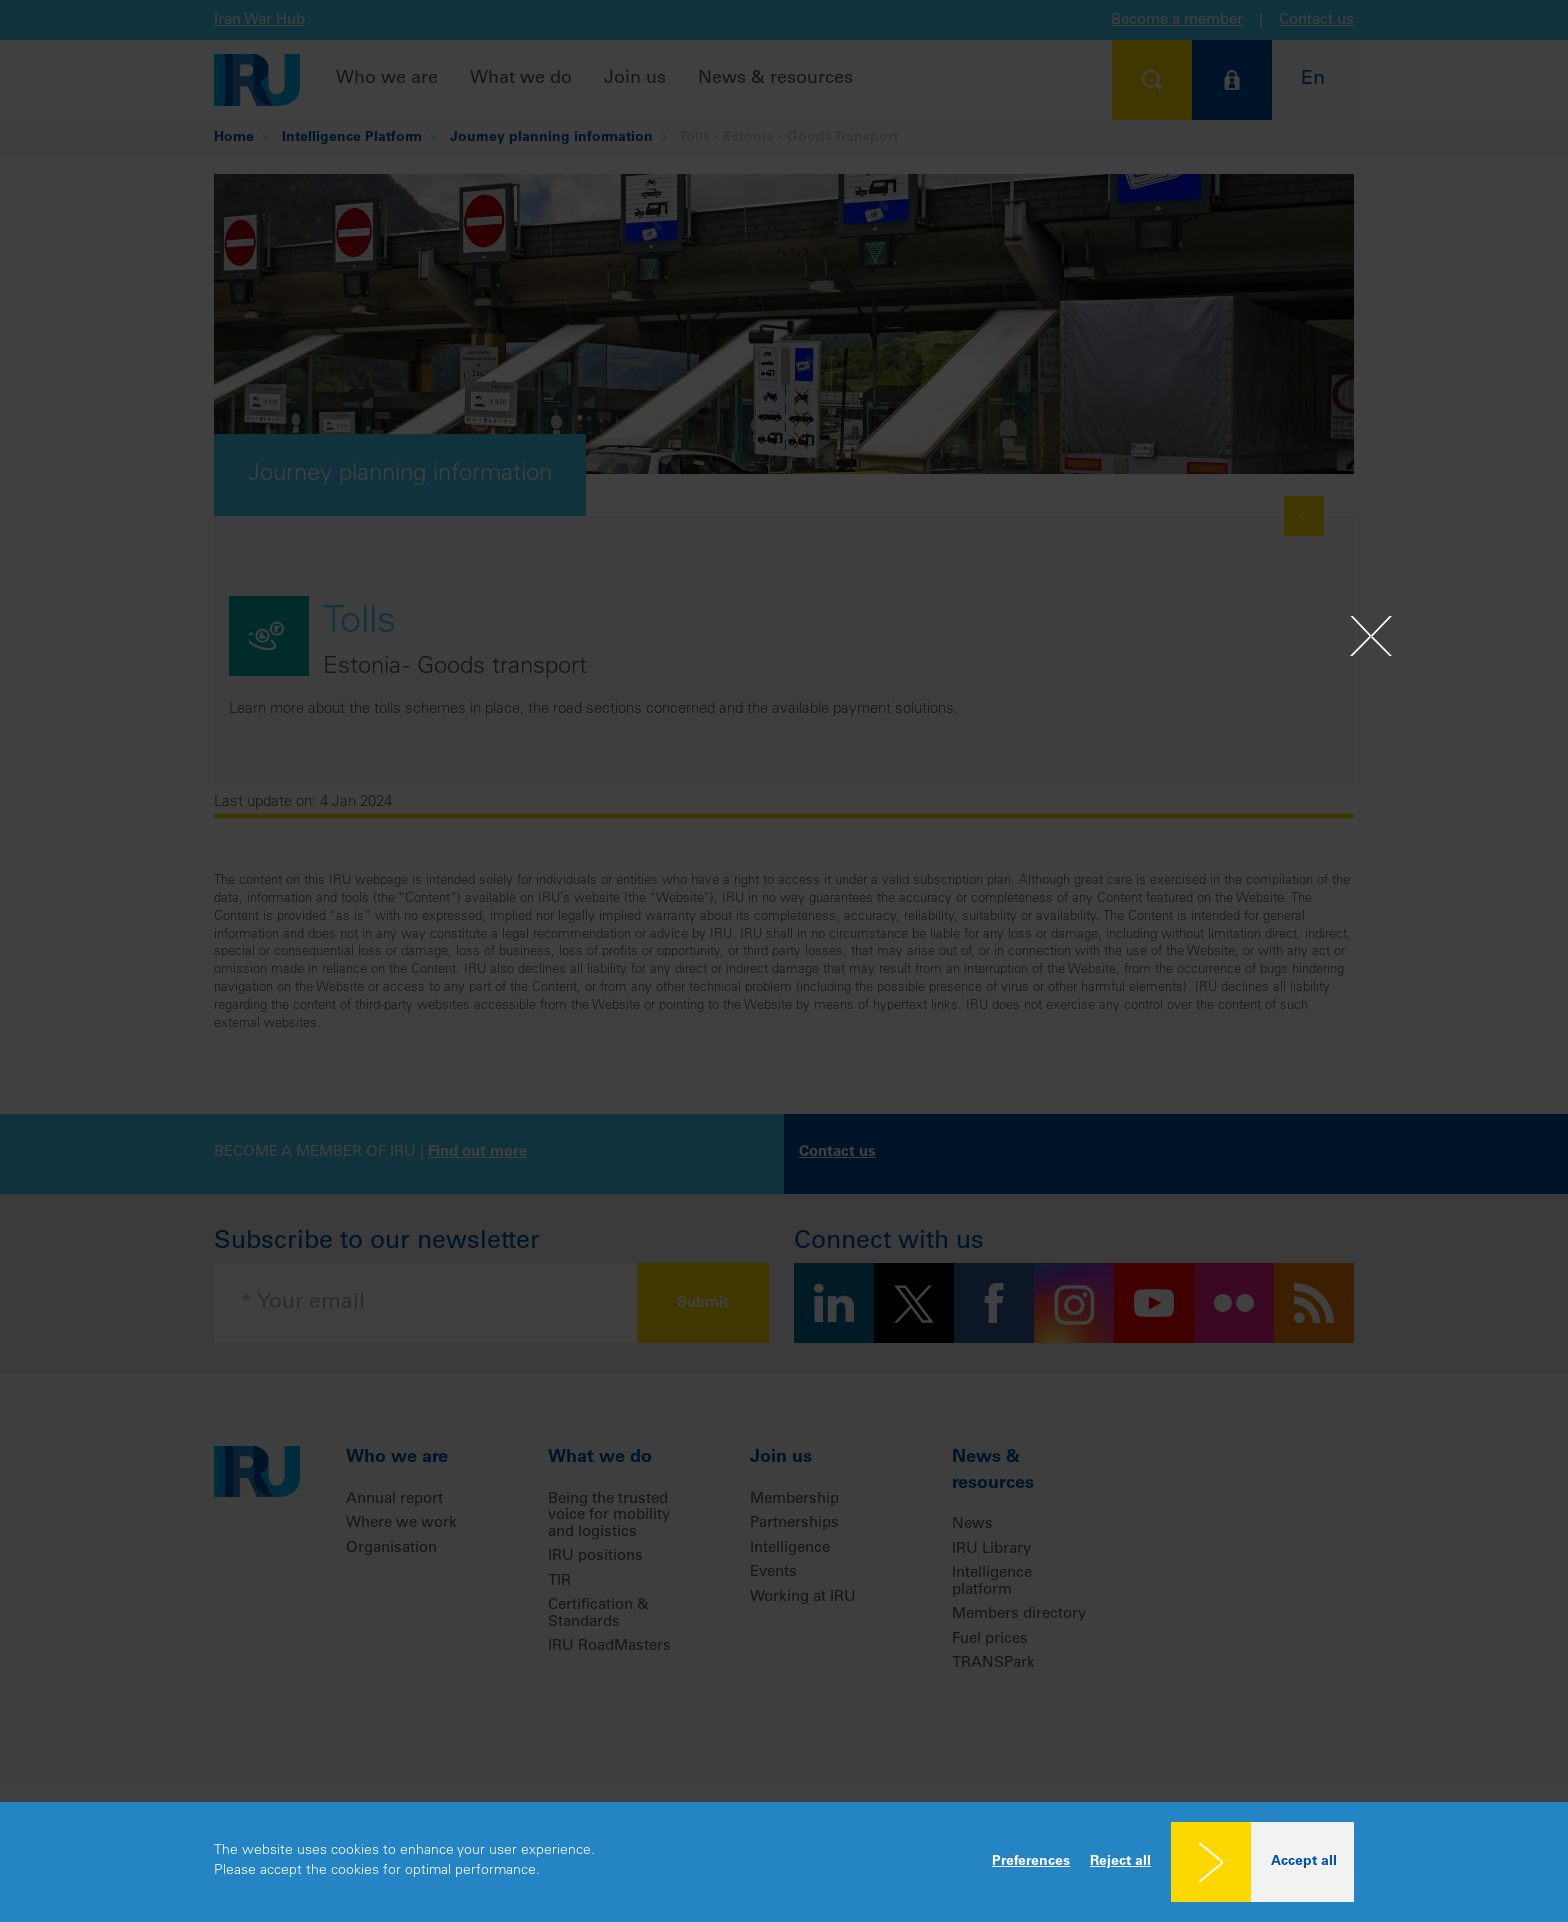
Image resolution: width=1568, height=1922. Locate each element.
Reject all (1120, 1862)
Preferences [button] (1031, 1862)
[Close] (1371, 636)
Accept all (1304, 1862)
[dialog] (784, 1862)
